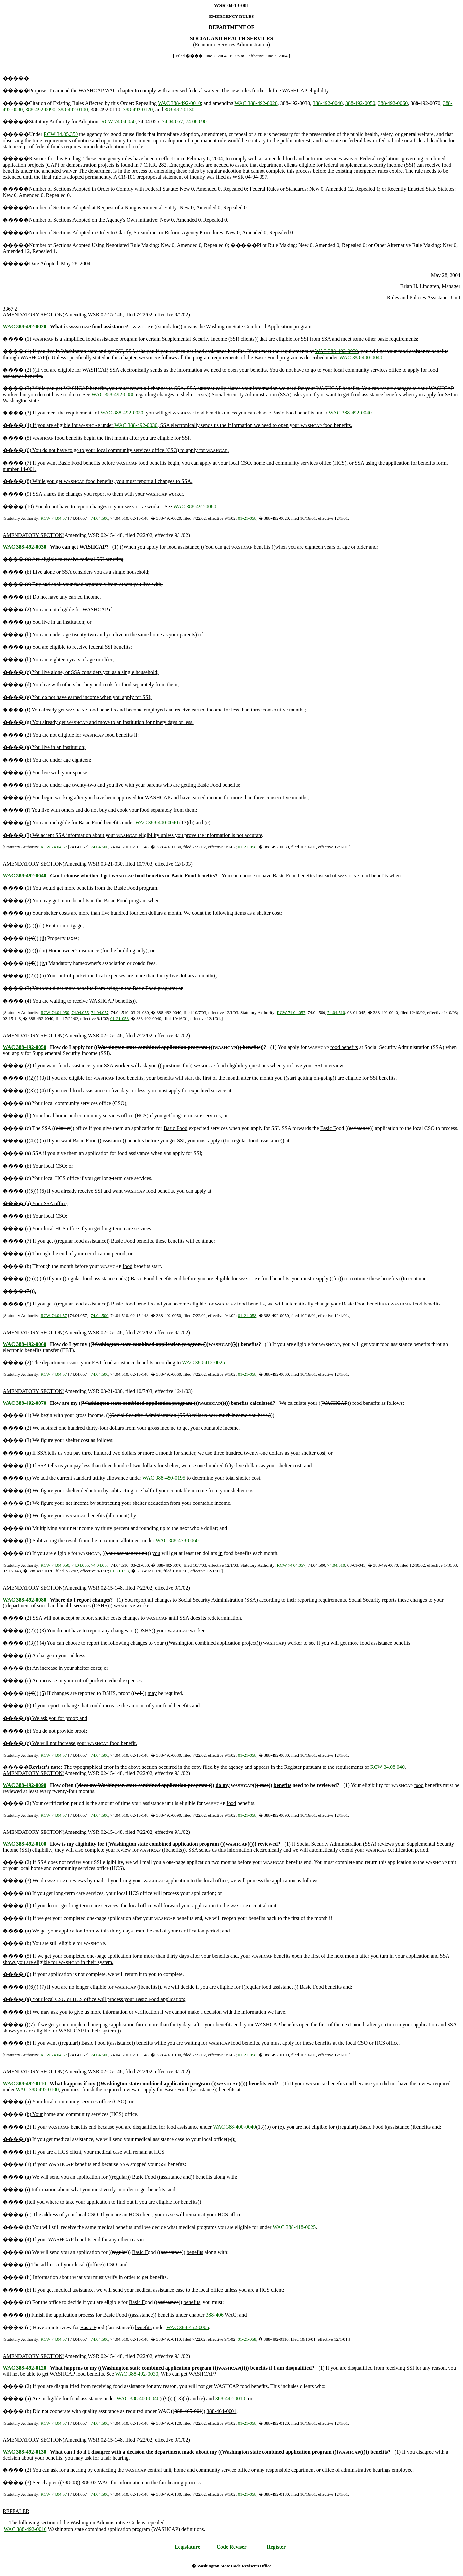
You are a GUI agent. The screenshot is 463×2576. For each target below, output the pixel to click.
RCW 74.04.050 (118, 121)
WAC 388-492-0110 (24, 2083)
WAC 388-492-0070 (24, 1403)
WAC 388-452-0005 (187, 2327)
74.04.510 (336, 1012)
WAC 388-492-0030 (336, 351)
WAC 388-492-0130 (24, 2452)
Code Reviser (232, 2547)
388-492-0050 (360, 103)
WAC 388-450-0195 (163, 1478)
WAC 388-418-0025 (294, 2227)
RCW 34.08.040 (387, 1767)
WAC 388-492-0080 (112, 394)
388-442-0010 (230, 2398)
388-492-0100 (73, 109)
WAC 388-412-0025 (203, 1362)
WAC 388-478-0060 (177, 1540)
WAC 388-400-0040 (360, 357)
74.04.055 (80, 1012)
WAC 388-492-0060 (24, 1344)
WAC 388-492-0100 (24, 1844)
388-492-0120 (138, 109)
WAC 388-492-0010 (179, 103)
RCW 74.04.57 (54, 518)
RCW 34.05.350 (61, 134)
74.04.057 (172, 121)
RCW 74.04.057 (291, 1012)
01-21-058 (247, 518)
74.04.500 (99, 518)
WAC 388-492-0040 (350, 412)
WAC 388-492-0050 (24, 1047)
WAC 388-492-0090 (24, 1785)
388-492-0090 (40, 109)
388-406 (214, 2315)
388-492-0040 (328, 103)
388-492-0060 (393, 103)
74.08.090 (196, 121)
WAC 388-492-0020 (255, 103)
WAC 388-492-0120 (24, 2368)
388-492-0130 (179, 109)
